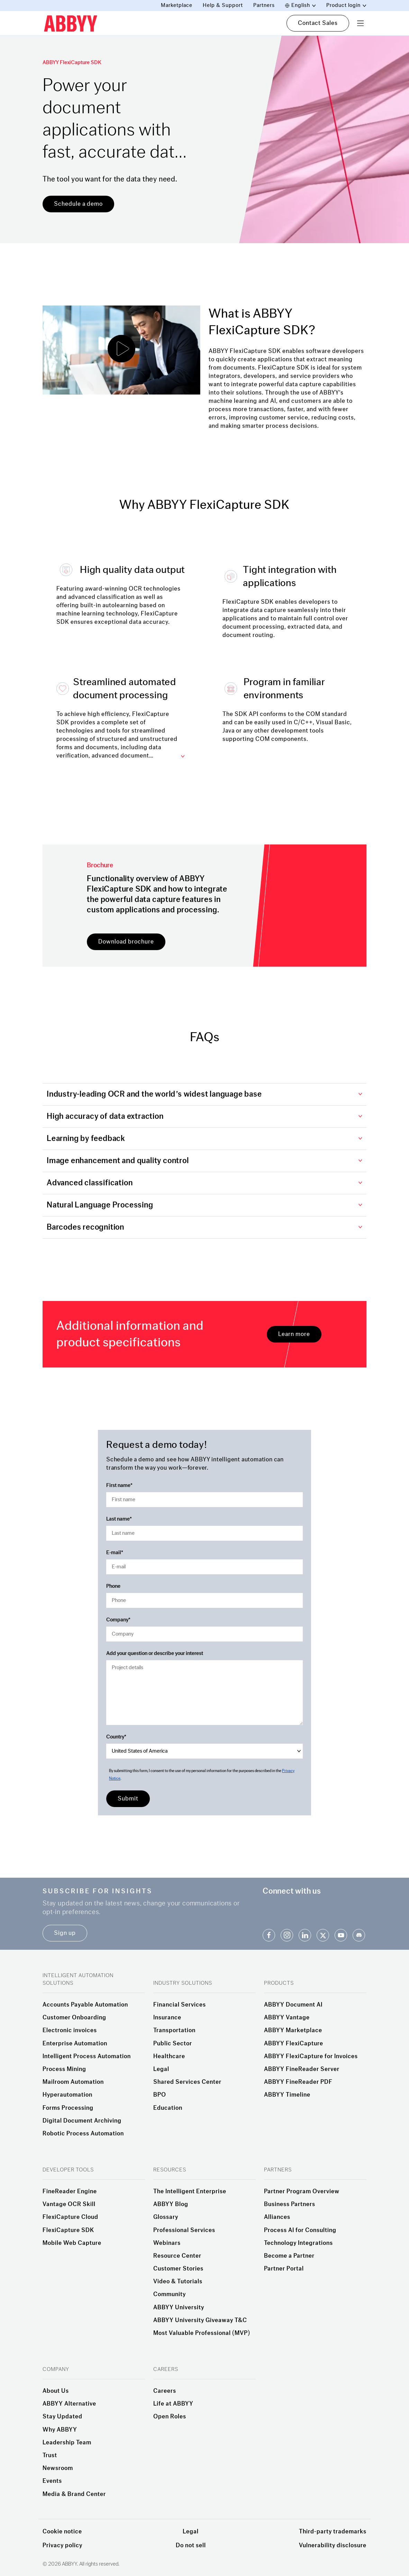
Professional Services (184, 2230)
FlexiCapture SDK (68, 2230)
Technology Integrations (298, 2243)
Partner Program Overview (301, 2191)
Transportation (174, 2030)
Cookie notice (62, 2531)
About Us (56, 2391)
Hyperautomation (67, 2095)
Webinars (167, 2243)
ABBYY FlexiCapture (293, 2044)
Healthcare (169, 2056)
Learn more (294, 1334)
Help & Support (223, 5)
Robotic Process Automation (83, 2134)
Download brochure (126, 941)
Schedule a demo (78, 203)
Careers (164, 2391)
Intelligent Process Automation (87, 2056)
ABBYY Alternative (69, 2404)
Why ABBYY (60, 2430)
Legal (161, 2069)
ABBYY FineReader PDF (298, 2082)
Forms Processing (68, 2108)
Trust (50, 2455)
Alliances (277, 2217)
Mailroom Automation (73, 2082)
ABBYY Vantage (287, 2018)
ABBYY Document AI (293, 2005)
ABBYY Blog (170, 2204)
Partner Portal (284, 2269)
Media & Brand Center (74, 2494)
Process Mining (64, 2069)
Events (52, 2481)
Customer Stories (178, 2269)
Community (169, 2294)
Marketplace (176, 5)
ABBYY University (178, 2307)
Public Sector (172, 2044)
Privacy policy (62, 2545)
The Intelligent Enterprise (189, 2191)
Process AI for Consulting (300, 2230)
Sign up (65, 1933)
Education (167, 2108)
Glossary (165, 2217)
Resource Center (177, 2256)
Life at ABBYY (173, 2404)
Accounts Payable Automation (85, 2005)
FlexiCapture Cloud (70, 2217)
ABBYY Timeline (287, 2095)
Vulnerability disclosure (332, 2545)
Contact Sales (318, 23)
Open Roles (169, 2417)
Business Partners (289, 2204)
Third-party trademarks (332, 2531)
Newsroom (58, 2468)
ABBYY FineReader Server (301, 2069)
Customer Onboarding (74, 2018)
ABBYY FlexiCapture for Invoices (311, 2056)
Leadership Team (67, 2443)
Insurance (167, 2018)
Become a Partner (289, 2256)
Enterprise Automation (75, 2044)
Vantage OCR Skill (69, 2204)
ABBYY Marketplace (293, 2030)
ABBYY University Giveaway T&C (200, 2320)
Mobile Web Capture (72, 2243)
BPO (159, 2095)
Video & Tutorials (177, 2281)
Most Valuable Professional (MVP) (201, 2333)
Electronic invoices (70, 2030)
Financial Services (179, 2005)
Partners (264, 5)
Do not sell (191, 2545)
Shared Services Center (187, 2082)
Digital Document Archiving (82, 2121)
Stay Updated (62, 2417)
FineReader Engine (70, 2191)
